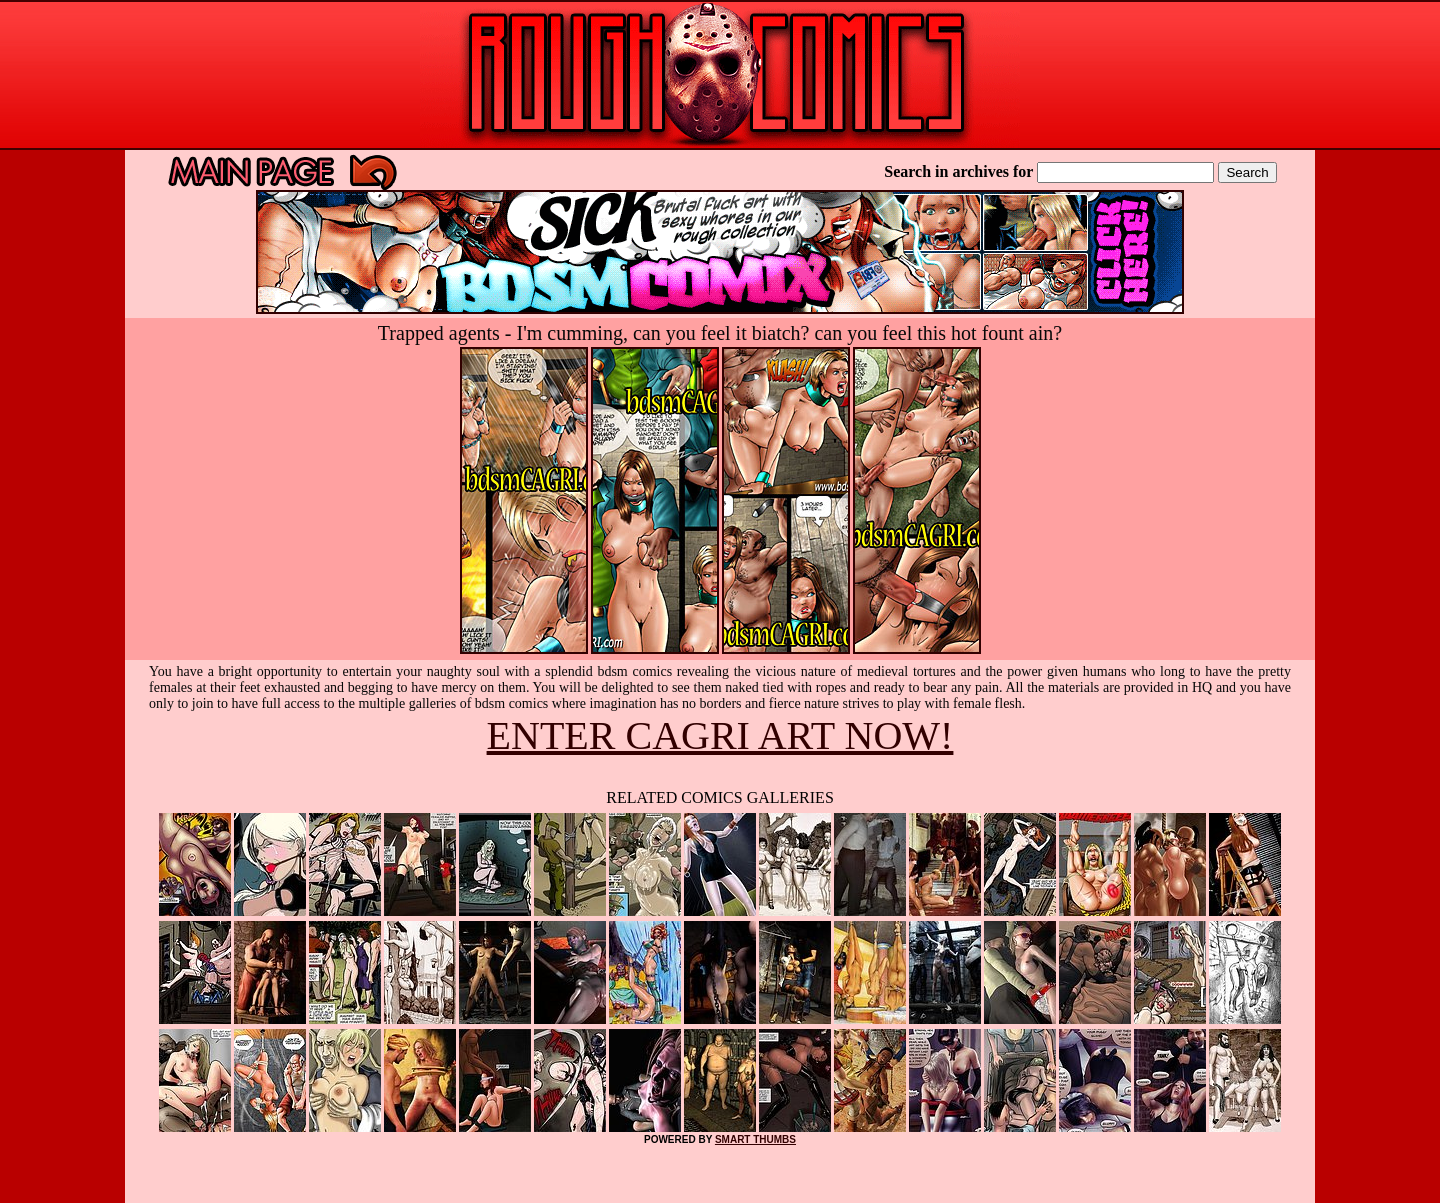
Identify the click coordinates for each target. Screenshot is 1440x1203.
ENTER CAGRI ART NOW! (720, 735)
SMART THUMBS (755, 1139)
